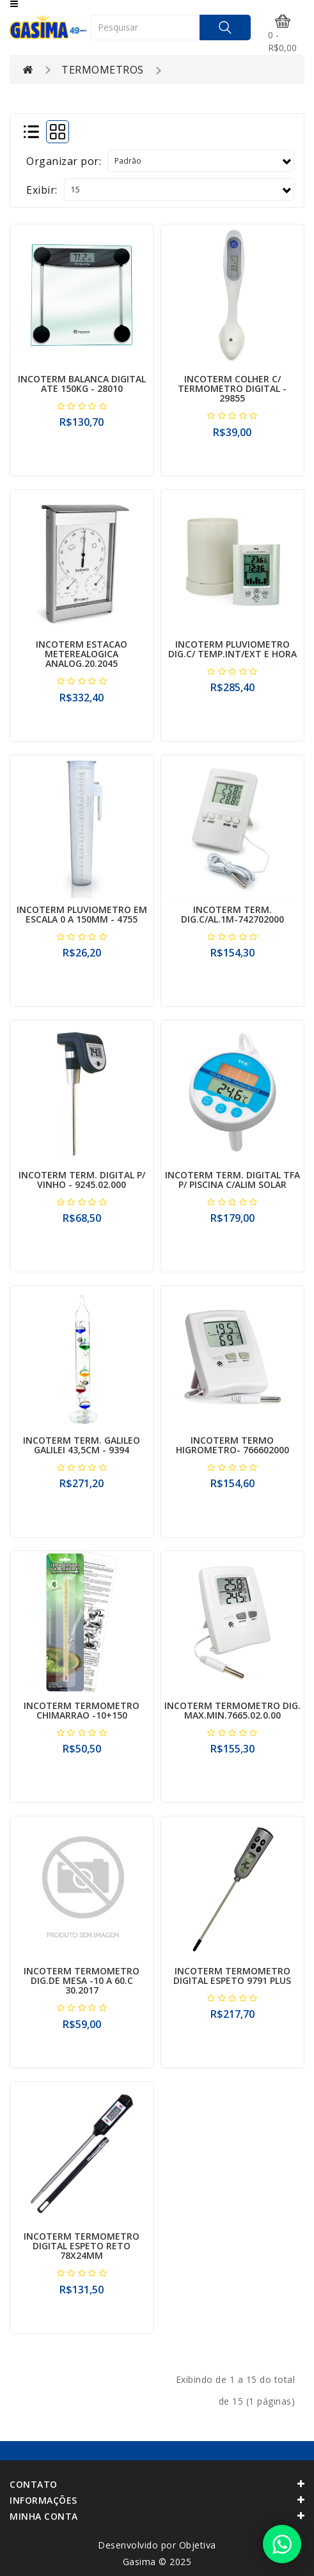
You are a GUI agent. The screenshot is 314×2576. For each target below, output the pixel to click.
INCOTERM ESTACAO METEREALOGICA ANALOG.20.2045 (81, 654)
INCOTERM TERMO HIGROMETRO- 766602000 (232, 1445)
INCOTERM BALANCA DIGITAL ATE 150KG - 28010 (82, 383)
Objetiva (197, 2545)
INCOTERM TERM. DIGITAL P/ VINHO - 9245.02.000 (82, 1179)
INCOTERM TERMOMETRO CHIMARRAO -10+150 (81, 1710)
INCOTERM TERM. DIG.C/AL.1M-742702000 (232, 914)
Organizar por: (63, 161)
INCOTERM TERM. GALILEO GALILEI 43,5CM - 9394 (81, 1445)
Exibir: (42, 190)
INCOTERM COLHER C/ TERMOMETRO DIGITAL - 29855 (232, 389)
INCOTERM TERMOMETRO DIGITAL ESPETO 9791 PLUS (232, 1976)
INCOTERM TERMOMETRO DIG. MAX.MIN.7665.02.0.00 (232, 1710)
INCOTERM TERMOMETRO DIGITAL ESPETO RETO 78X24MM (81, 2246)
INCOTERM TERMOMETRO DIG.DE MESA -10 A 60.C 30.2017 (81, 1981)
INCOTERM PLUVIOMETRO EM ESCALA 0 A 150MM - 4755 (82, 914)
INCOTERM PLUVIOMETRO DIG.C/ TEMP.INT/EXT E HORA (232, 649)
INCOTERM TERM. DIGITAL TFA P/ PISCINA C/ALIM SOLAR (232, 1179)
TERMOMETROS (102, 70)
